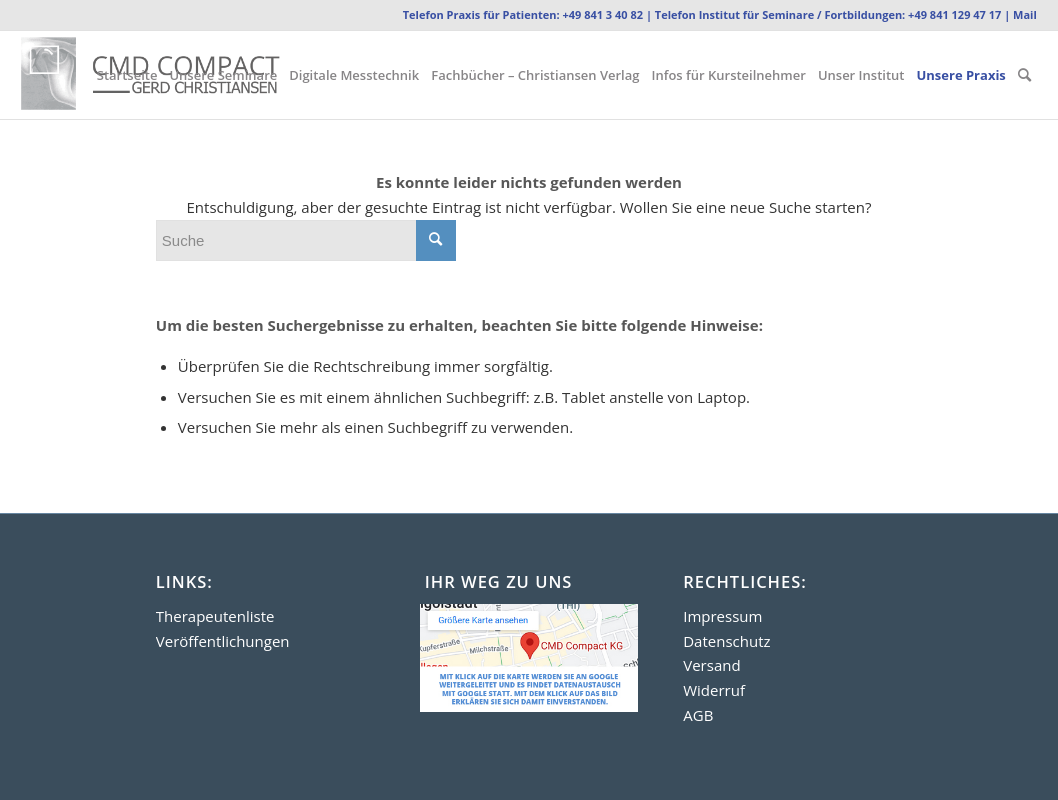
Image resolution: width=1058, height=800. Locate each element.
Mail (1025, 14)
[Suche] (1024, 75)
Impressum (722, 616)
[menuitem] (127, 75)
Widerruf (714, 690)
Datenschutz (726, 641)
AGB (698, 715)
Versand (711, 665)
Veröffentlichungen (223, 641)
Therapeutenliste (215, 616)
